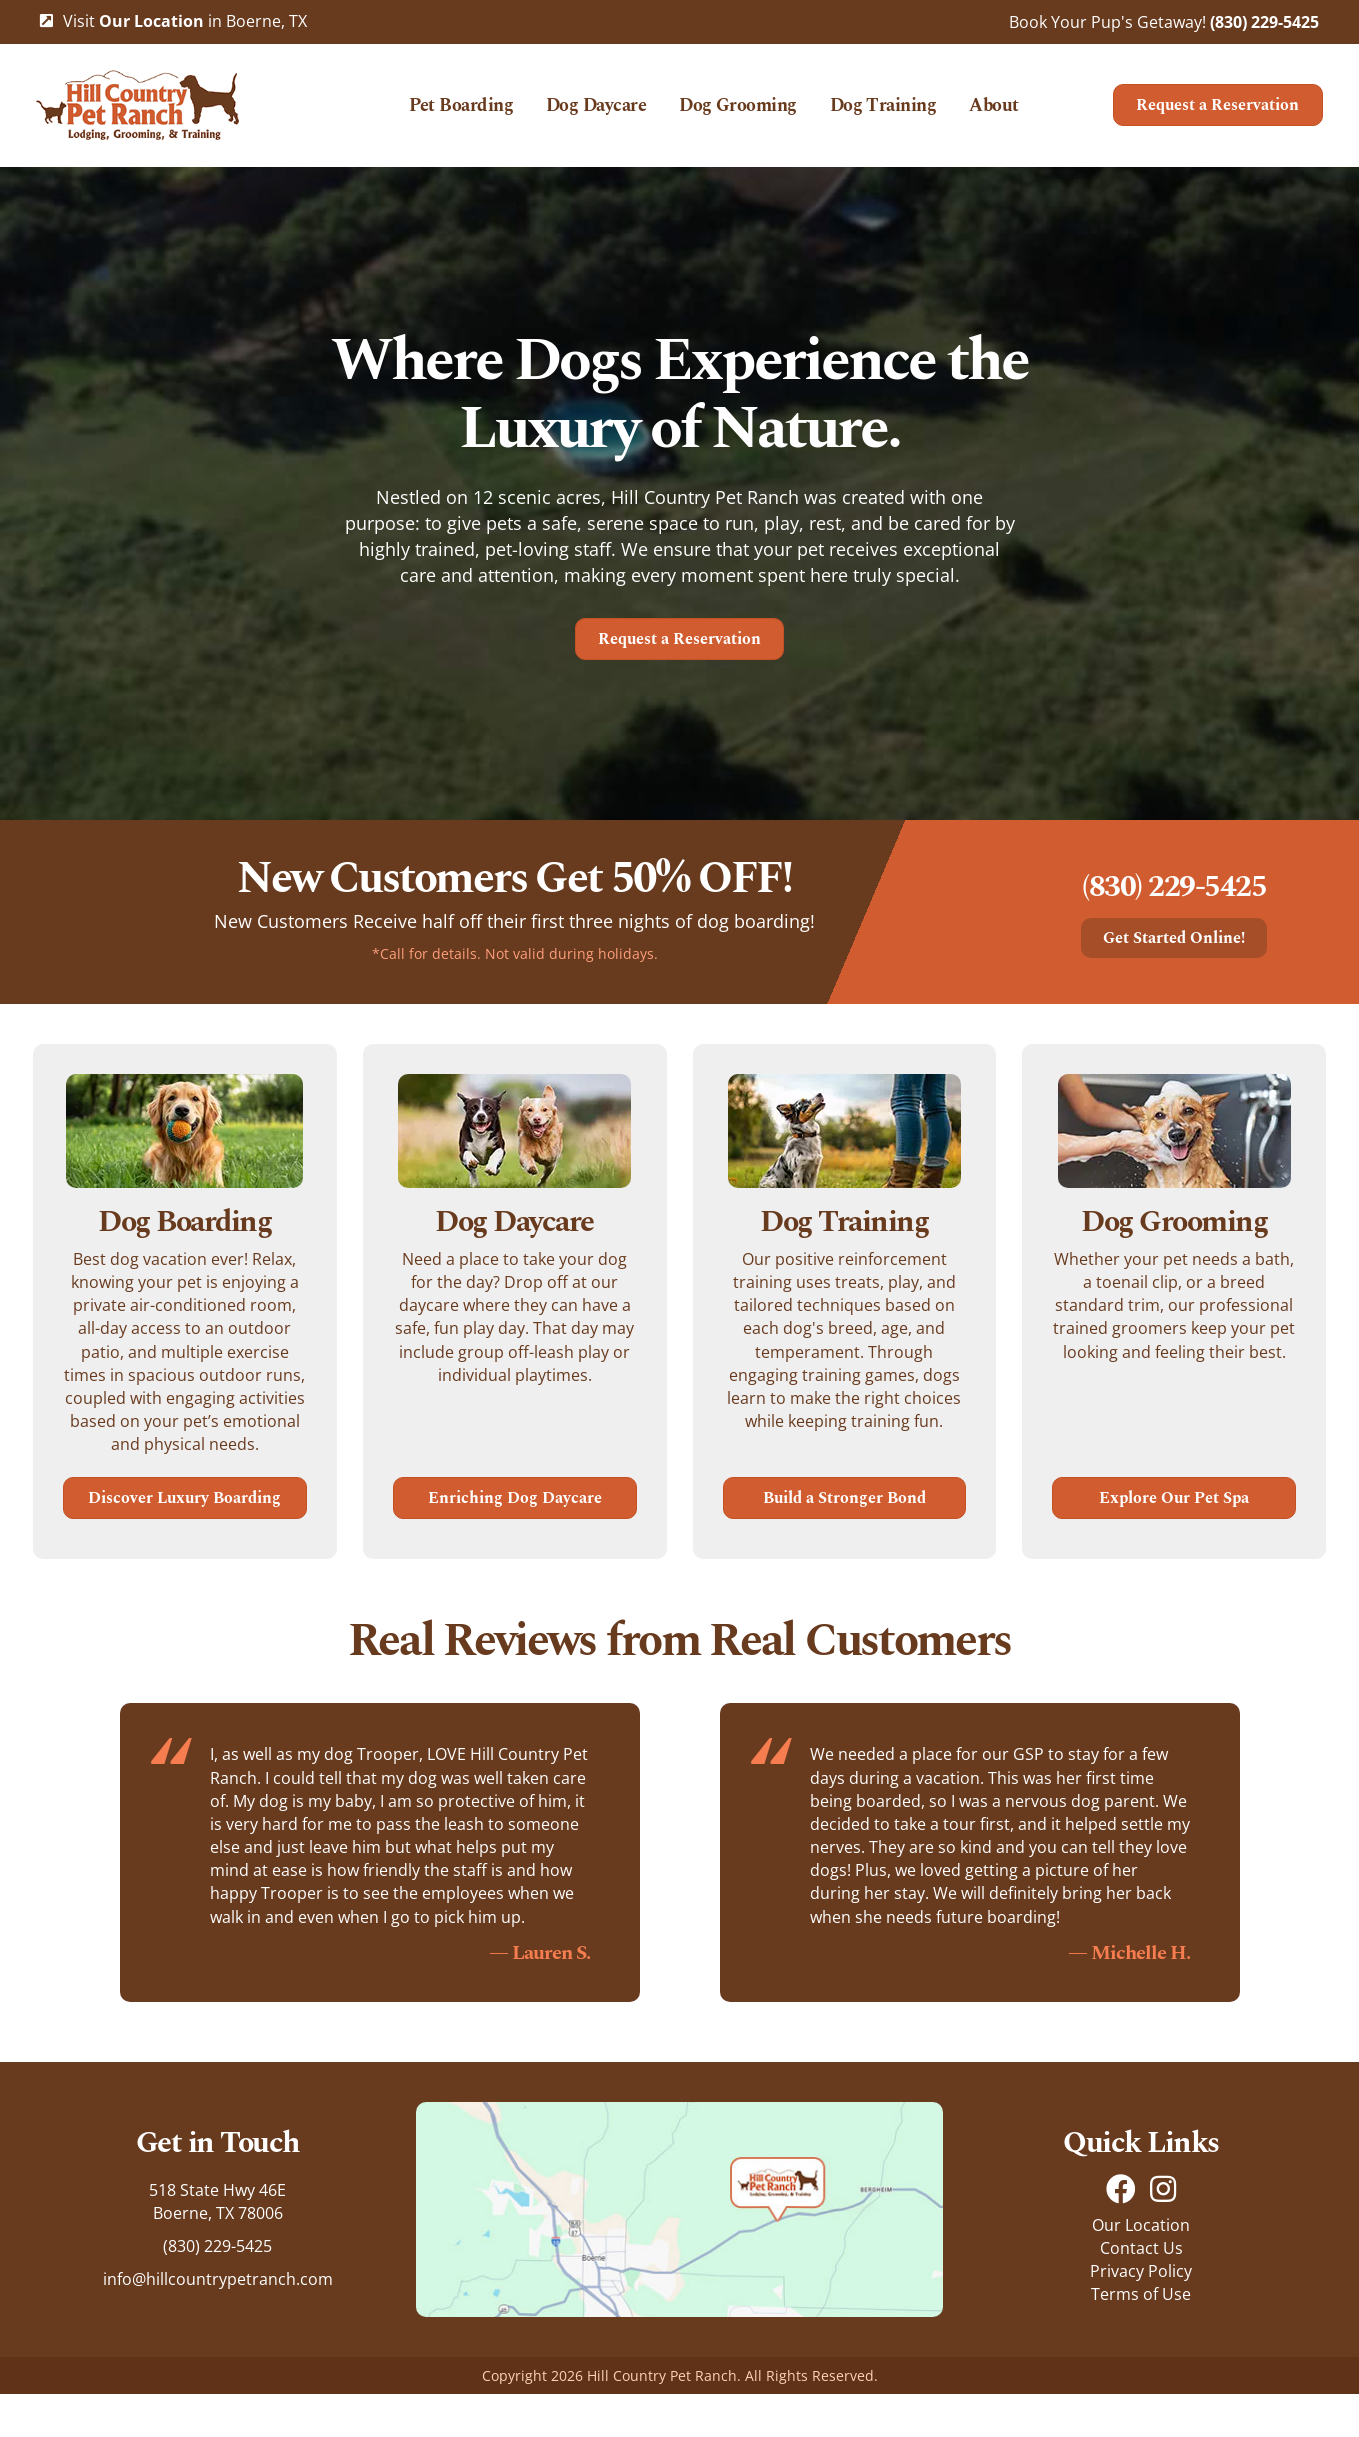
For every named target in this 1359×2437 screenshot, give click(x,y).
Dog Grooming (738, 114)
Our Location (1141, 2267)
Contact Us (1141, 2291)
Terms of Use (1141, 2337)
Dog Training (882, 114)
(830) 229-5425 (1264, 22)
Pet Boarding (460, 114)
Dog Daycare (596, 114)
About (993, 114)
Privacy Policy (1141, 2314)
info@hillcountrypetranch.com (218, 2322)
